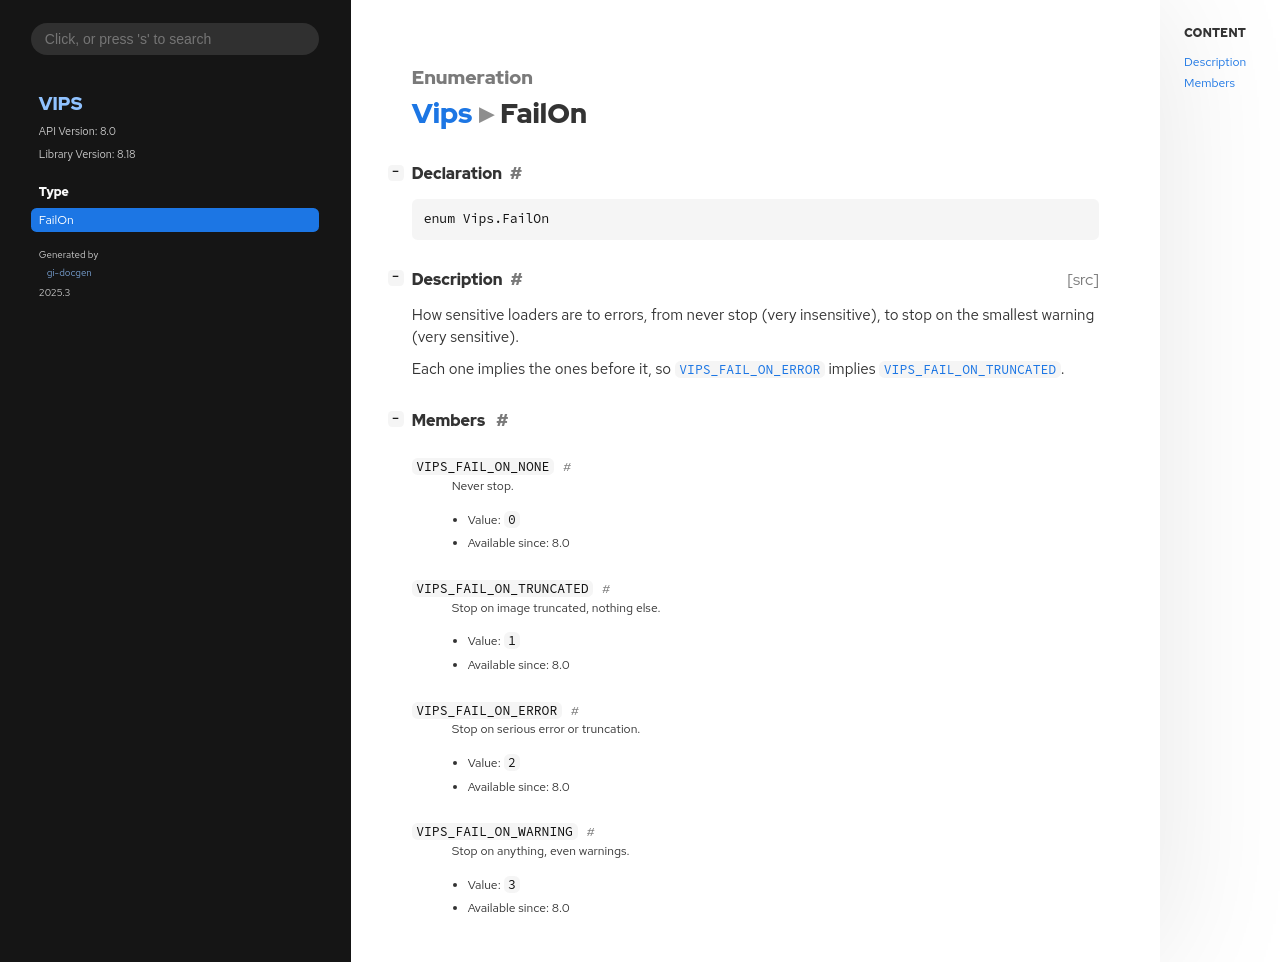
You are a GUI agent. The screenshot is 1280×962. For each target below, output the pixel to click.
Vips (61, 103)
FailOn (56, 220)
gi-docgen (69, 272)
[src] (1082, 279)
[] (399, 171)
